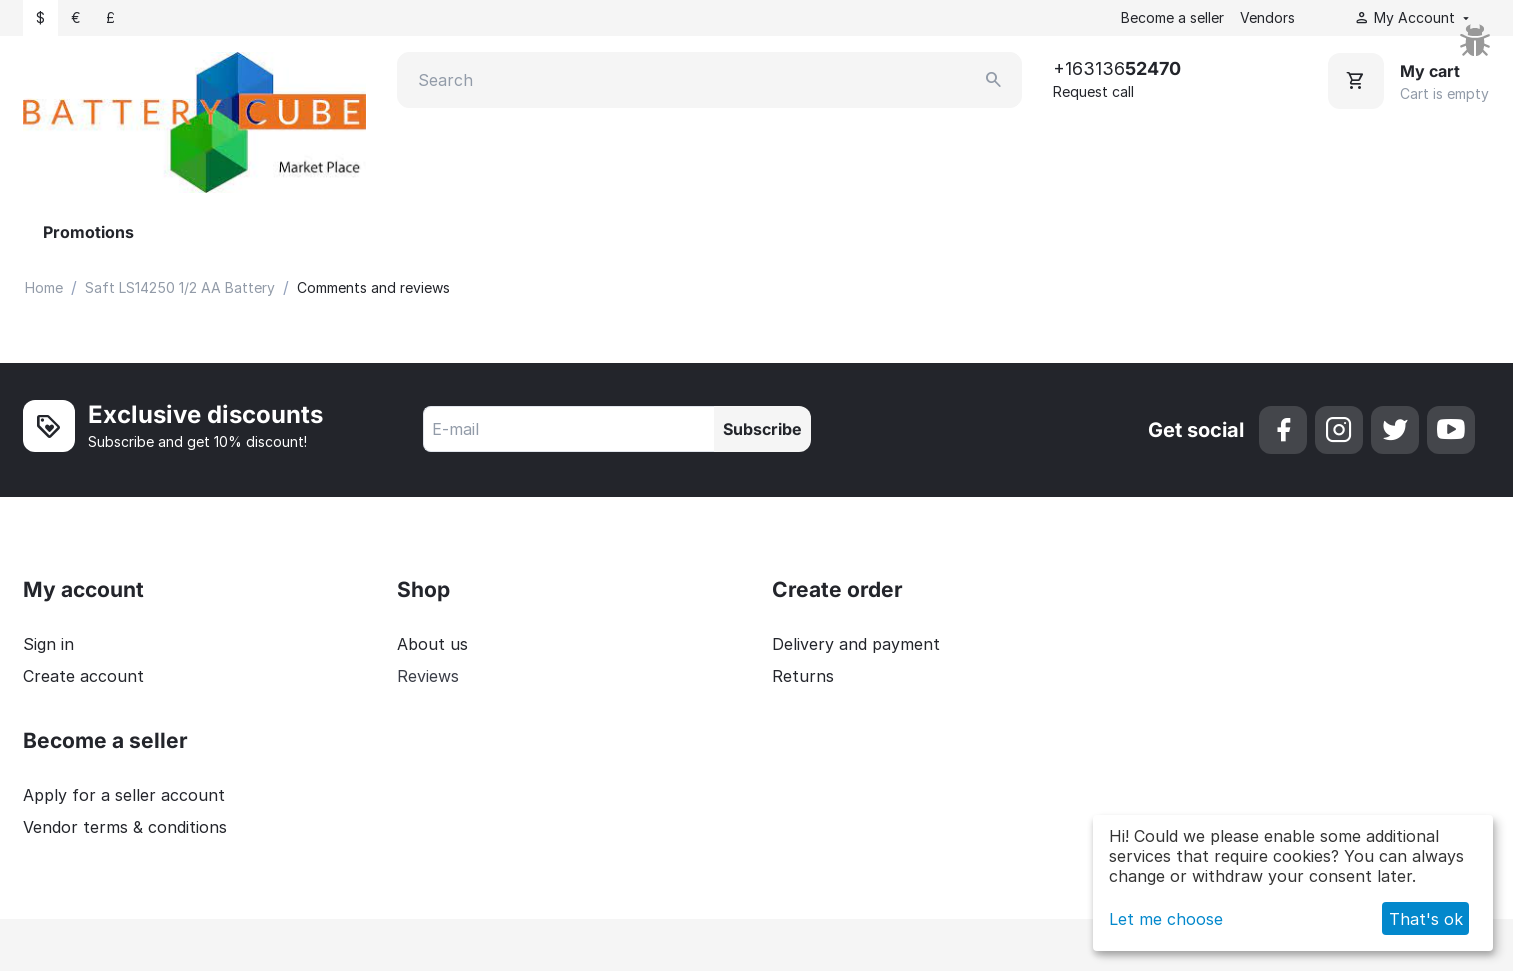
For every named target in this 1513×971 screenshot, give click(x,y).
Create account (83, 676)
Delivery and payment (856, 644)
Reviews (428, 676)
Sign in (48, 644)
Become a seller (1172, 17)
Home (44, 287)
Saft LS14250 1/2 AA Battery (180, 287)
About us (432, 644)
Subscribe (762, 429)
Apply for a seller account (124, 795)
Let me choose (1166, 919)
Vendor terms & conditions (125, 827)
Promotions (88, 232)
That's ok (1426, 919)
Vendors (1267, 17)
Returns (803, 676)
